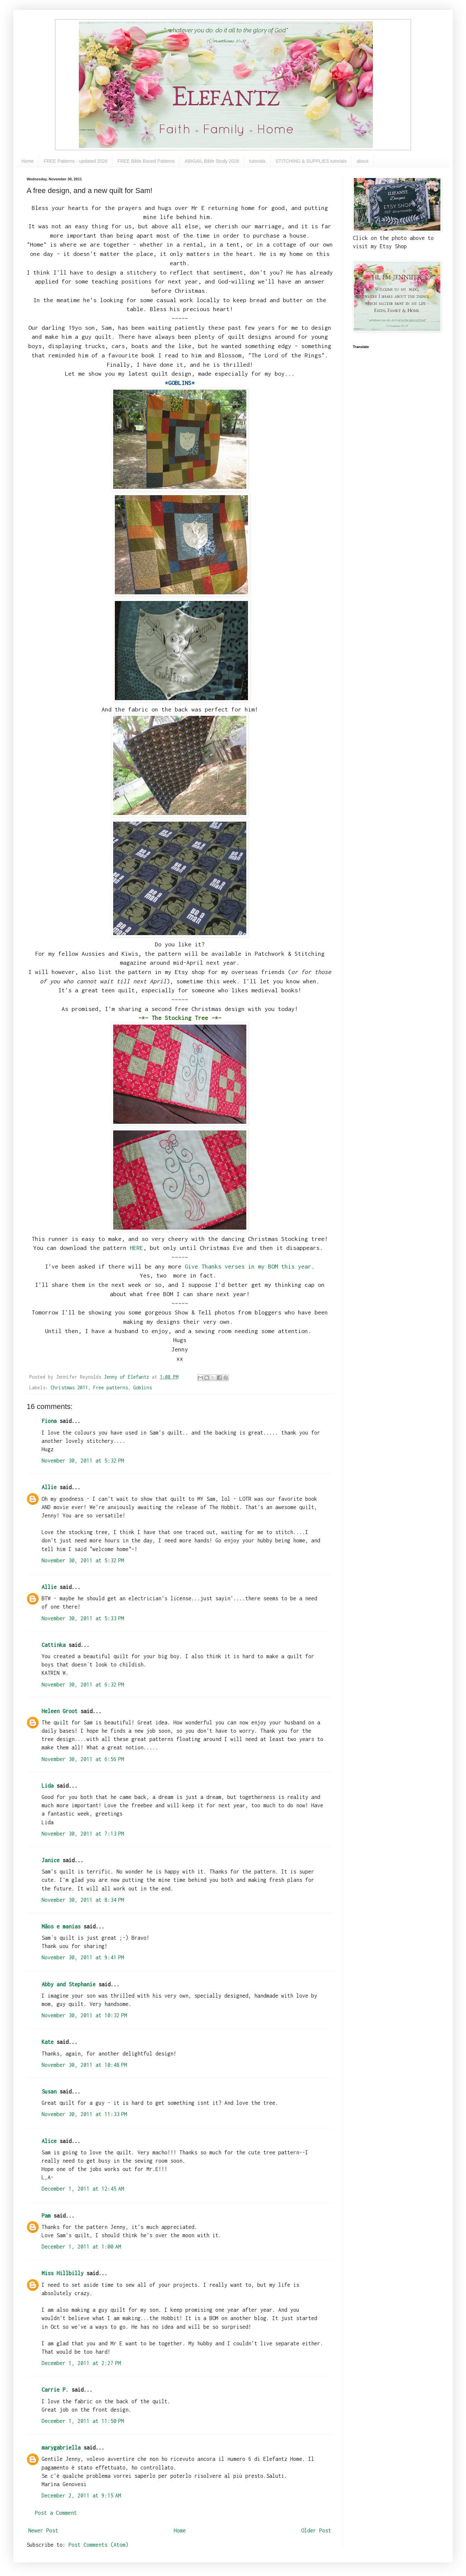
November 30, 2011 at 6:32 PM (83, 1684)
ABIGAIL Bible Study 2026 (212, 161)
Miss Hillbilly (63, 2273)
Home (27, 161)
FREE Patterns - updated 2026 (75, 161)
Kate (48, 2042)
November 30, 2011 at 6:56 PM (83, 1759)
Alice (49, 2141)
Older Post (316, 2530)
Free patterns (110, 1387)
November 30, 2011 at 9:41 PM (83, 1957)
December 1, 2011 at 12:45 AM (83, 2189)
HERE (136, 1247)
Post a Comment (56, 2513)
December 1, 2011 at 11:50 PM (83, 2421)
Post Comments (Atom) (98, 2545)
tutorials (257, 161)
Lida (48, 1786)
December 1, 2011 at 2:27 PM (81, 2363)
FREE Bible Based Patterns (146, 161)
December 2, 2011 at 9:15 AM (81, 2495)
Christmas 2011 (69, 1387)
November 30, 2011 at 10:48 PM (84, 2065)
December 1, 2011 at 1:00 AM (81, 2247)
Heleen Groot (60, 1711)
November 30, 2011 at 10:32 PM (84, 2015)
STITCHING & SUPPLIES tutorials (311, 161)
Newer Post (43, 2530)
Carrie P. (55, 2390)
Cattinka (54, 1645)
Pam (46, 2216)
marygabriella (61, 2448)
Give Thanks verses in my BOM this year (248, 1266)
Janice (51, 1860)
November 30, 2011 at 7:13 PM (83, 1834)
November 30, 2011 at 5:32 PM (83, 1461)
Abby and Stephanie (69, 1984)
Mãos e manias (61, 1926)
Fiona (49, 1421)
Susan (49, 2091)
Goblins (142, 1387)
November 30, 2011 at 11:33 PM (84, 2114)
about (362, 161)
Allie (49, 1487)
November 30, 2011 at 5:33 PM (83, 1618)
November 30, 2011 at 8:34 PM (83, 1900)
